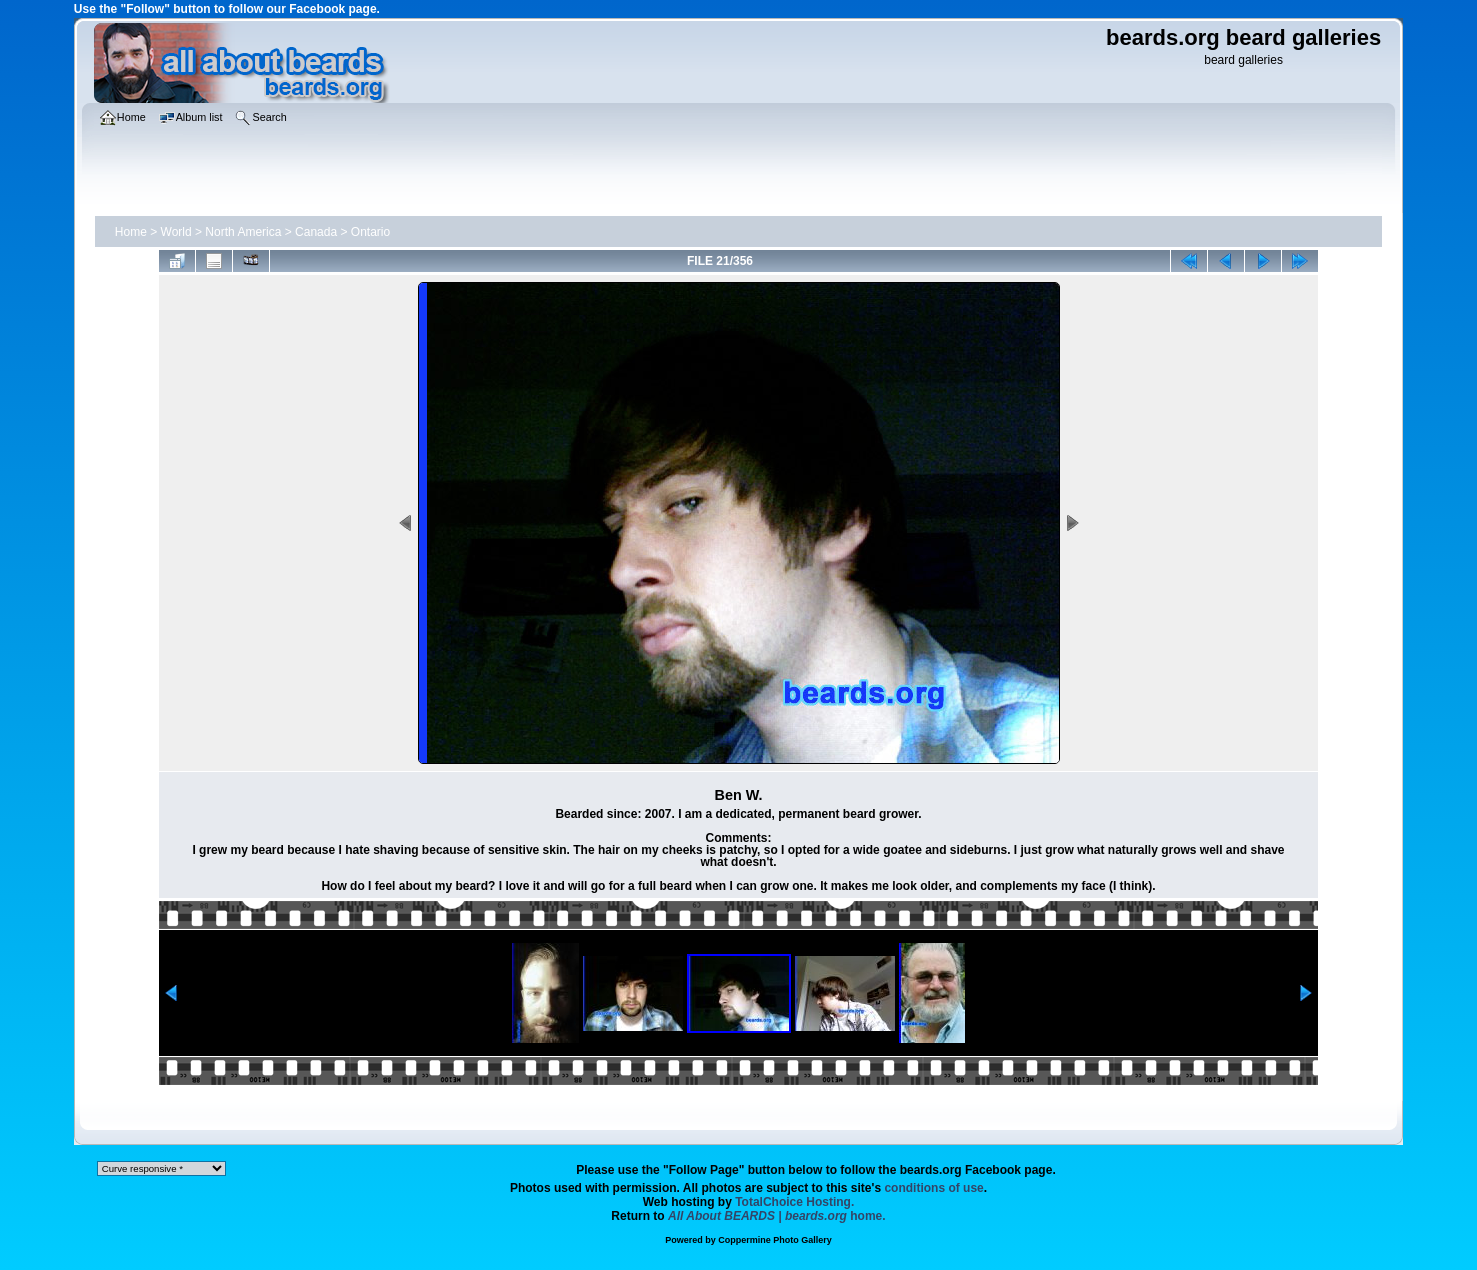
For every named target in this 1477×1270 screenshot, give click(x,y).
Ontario (370, 232)
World (176, 232)
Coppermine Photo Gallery (775, 1240)
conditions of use (933, 1188)
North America (243, 232)
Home (131, 232)
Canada (316, 232)
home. (777, 1216)
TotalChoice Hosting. (794, 1202)
